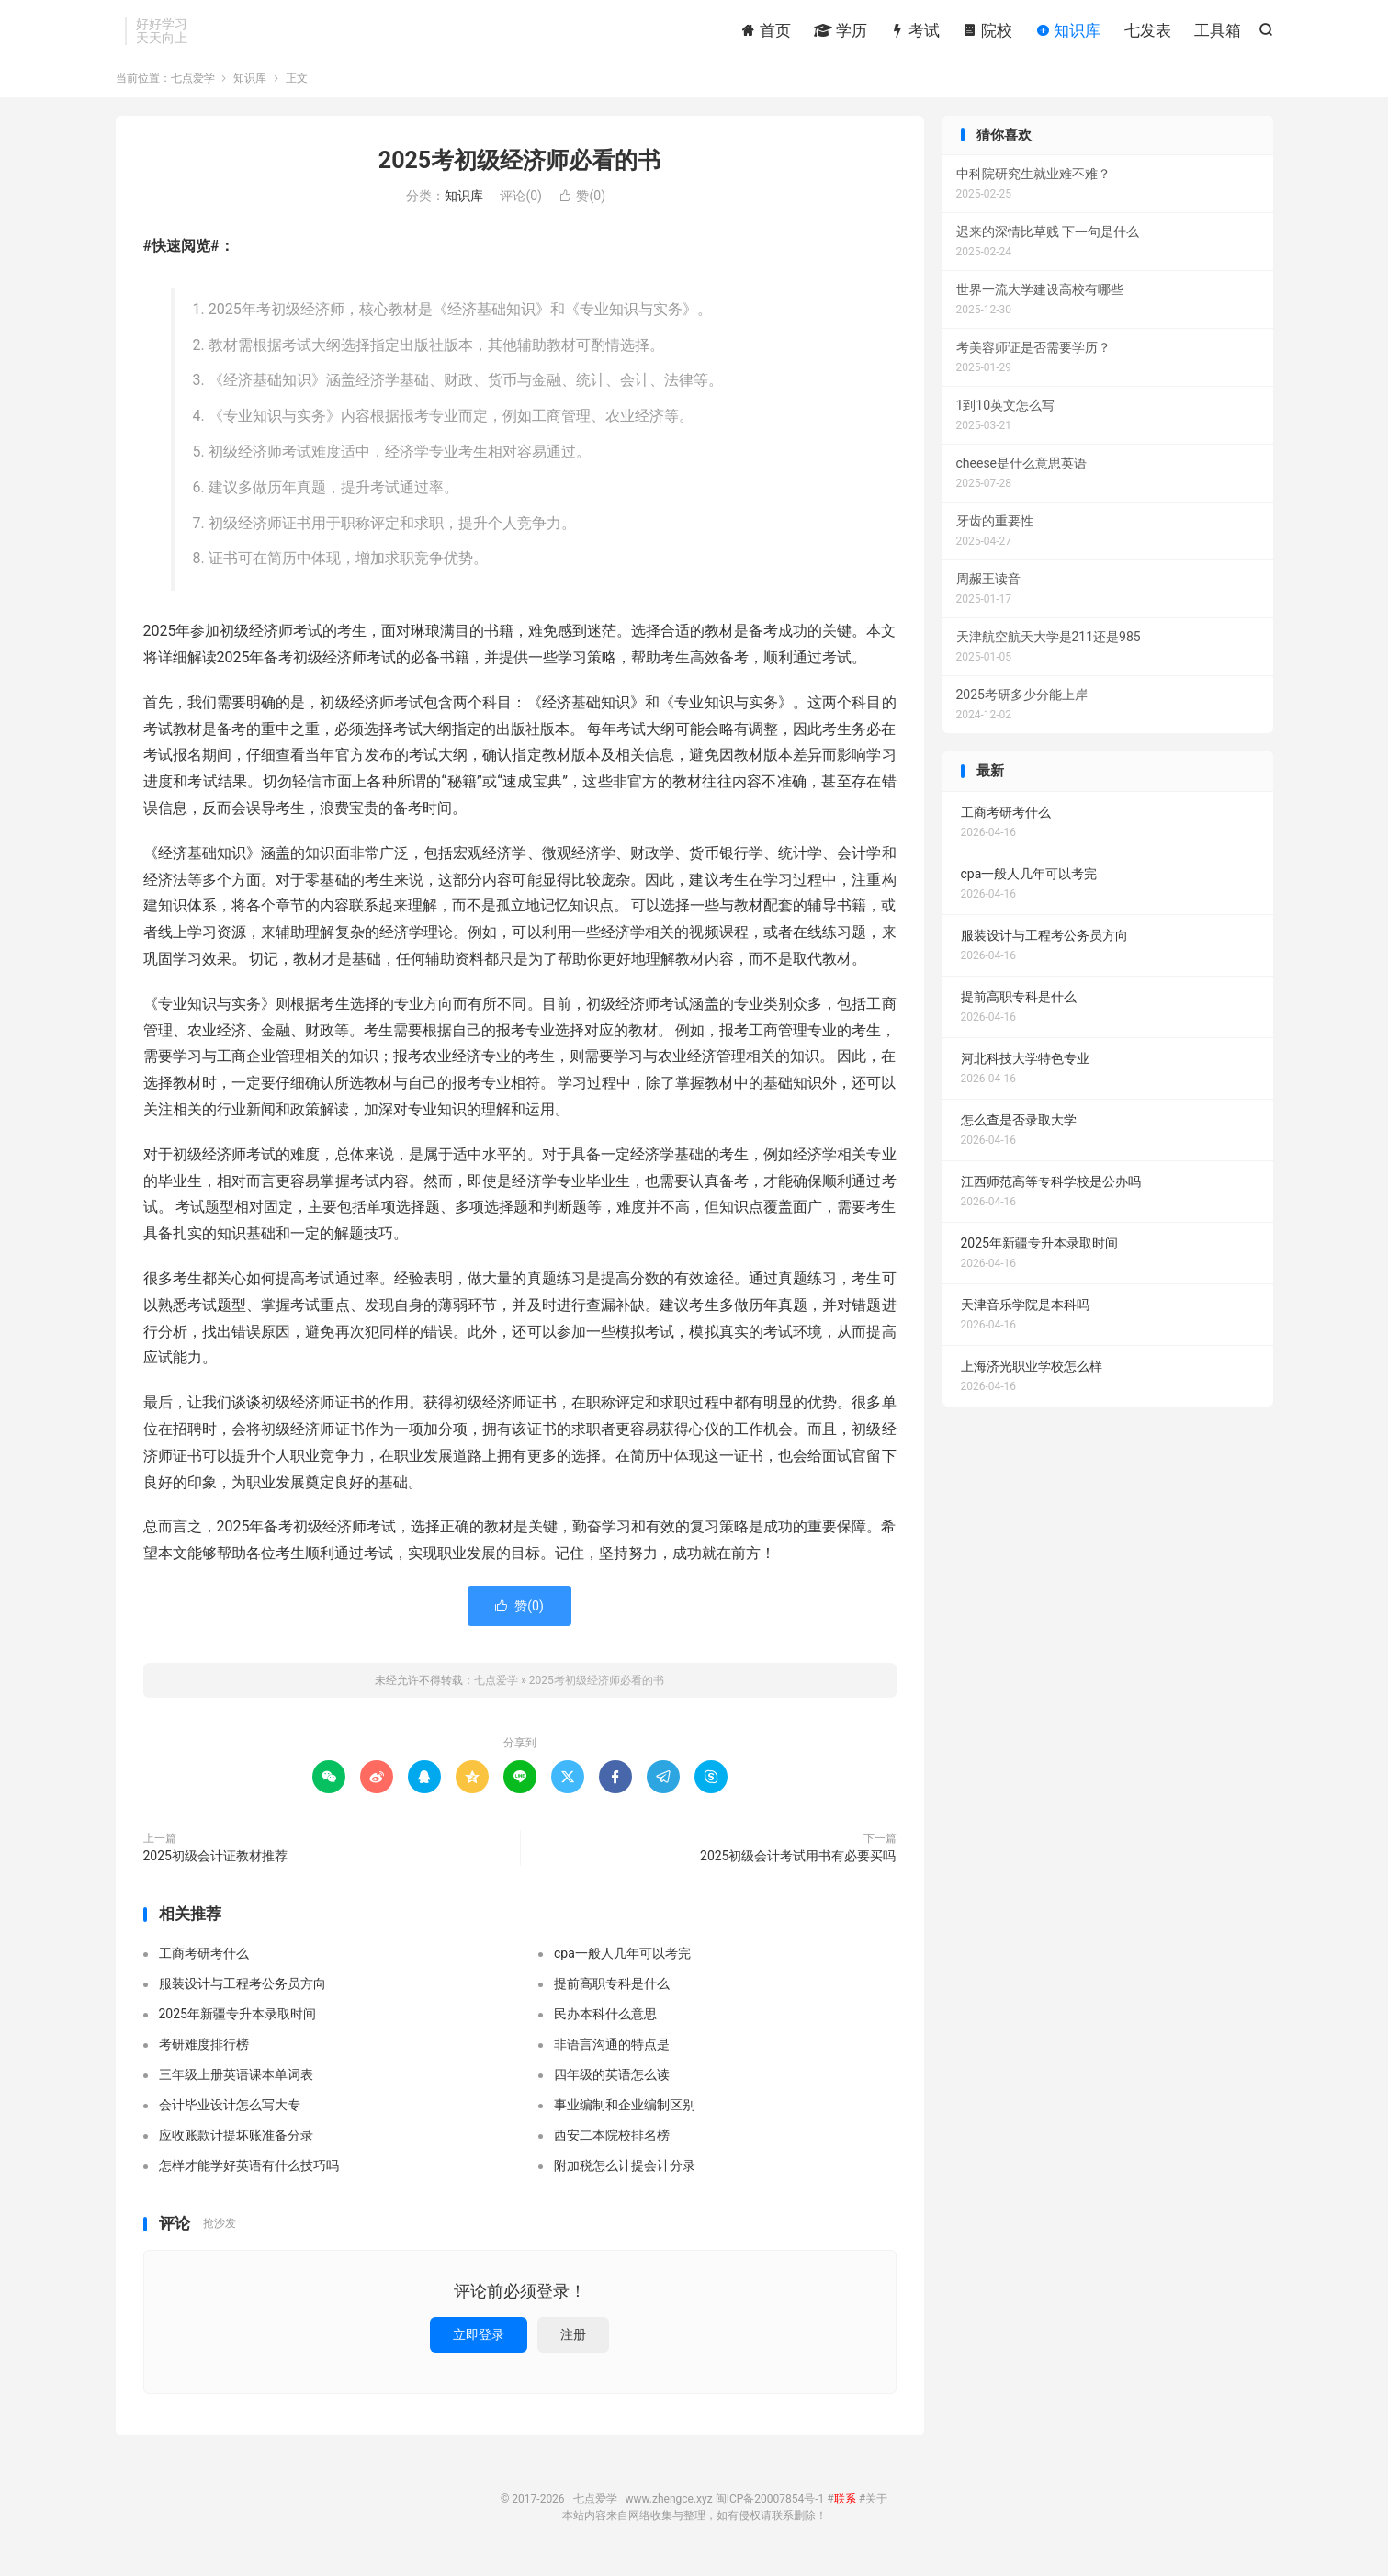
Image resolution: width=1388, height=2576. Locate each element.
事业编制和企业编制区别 (624, 2114)
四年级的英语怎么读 (612, 2083)
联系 (845, 2507)
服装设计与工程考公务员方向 (242, 1992)
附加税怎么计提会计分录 (624, 2174)
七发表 (1147, 32)
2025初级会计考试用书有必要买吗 (798, 1864)
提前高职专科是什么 (612, 1992)
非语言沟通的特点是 (612, 2053)
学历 (840, 32)
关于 (876, 2507)
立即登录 (478, 2342)
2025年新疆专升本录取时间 (237, 2023)
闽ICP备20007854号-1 (770, 2507)
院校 (987, 32)
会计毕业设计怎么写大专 (229, 2114)
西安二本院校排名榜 (612, 2144)
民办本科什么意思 (605, 2023)
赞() (582, 205)
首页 (765, 32)
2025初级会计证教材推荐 (215, 1864)
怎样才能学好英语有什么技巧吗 (249, 2174)
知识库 (1067, 32)
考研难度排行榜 (204, 2053)
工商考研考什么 (204, 1962)
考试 (915, 32)
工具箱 (1217, 32)
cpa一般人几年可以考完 (622, 1962)
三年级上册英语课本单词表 (236, 2083)
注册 (573, 2342)
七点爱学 (193, 86)
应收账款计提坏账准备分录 (236, 2144)
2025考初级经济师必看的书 (519, 168)
